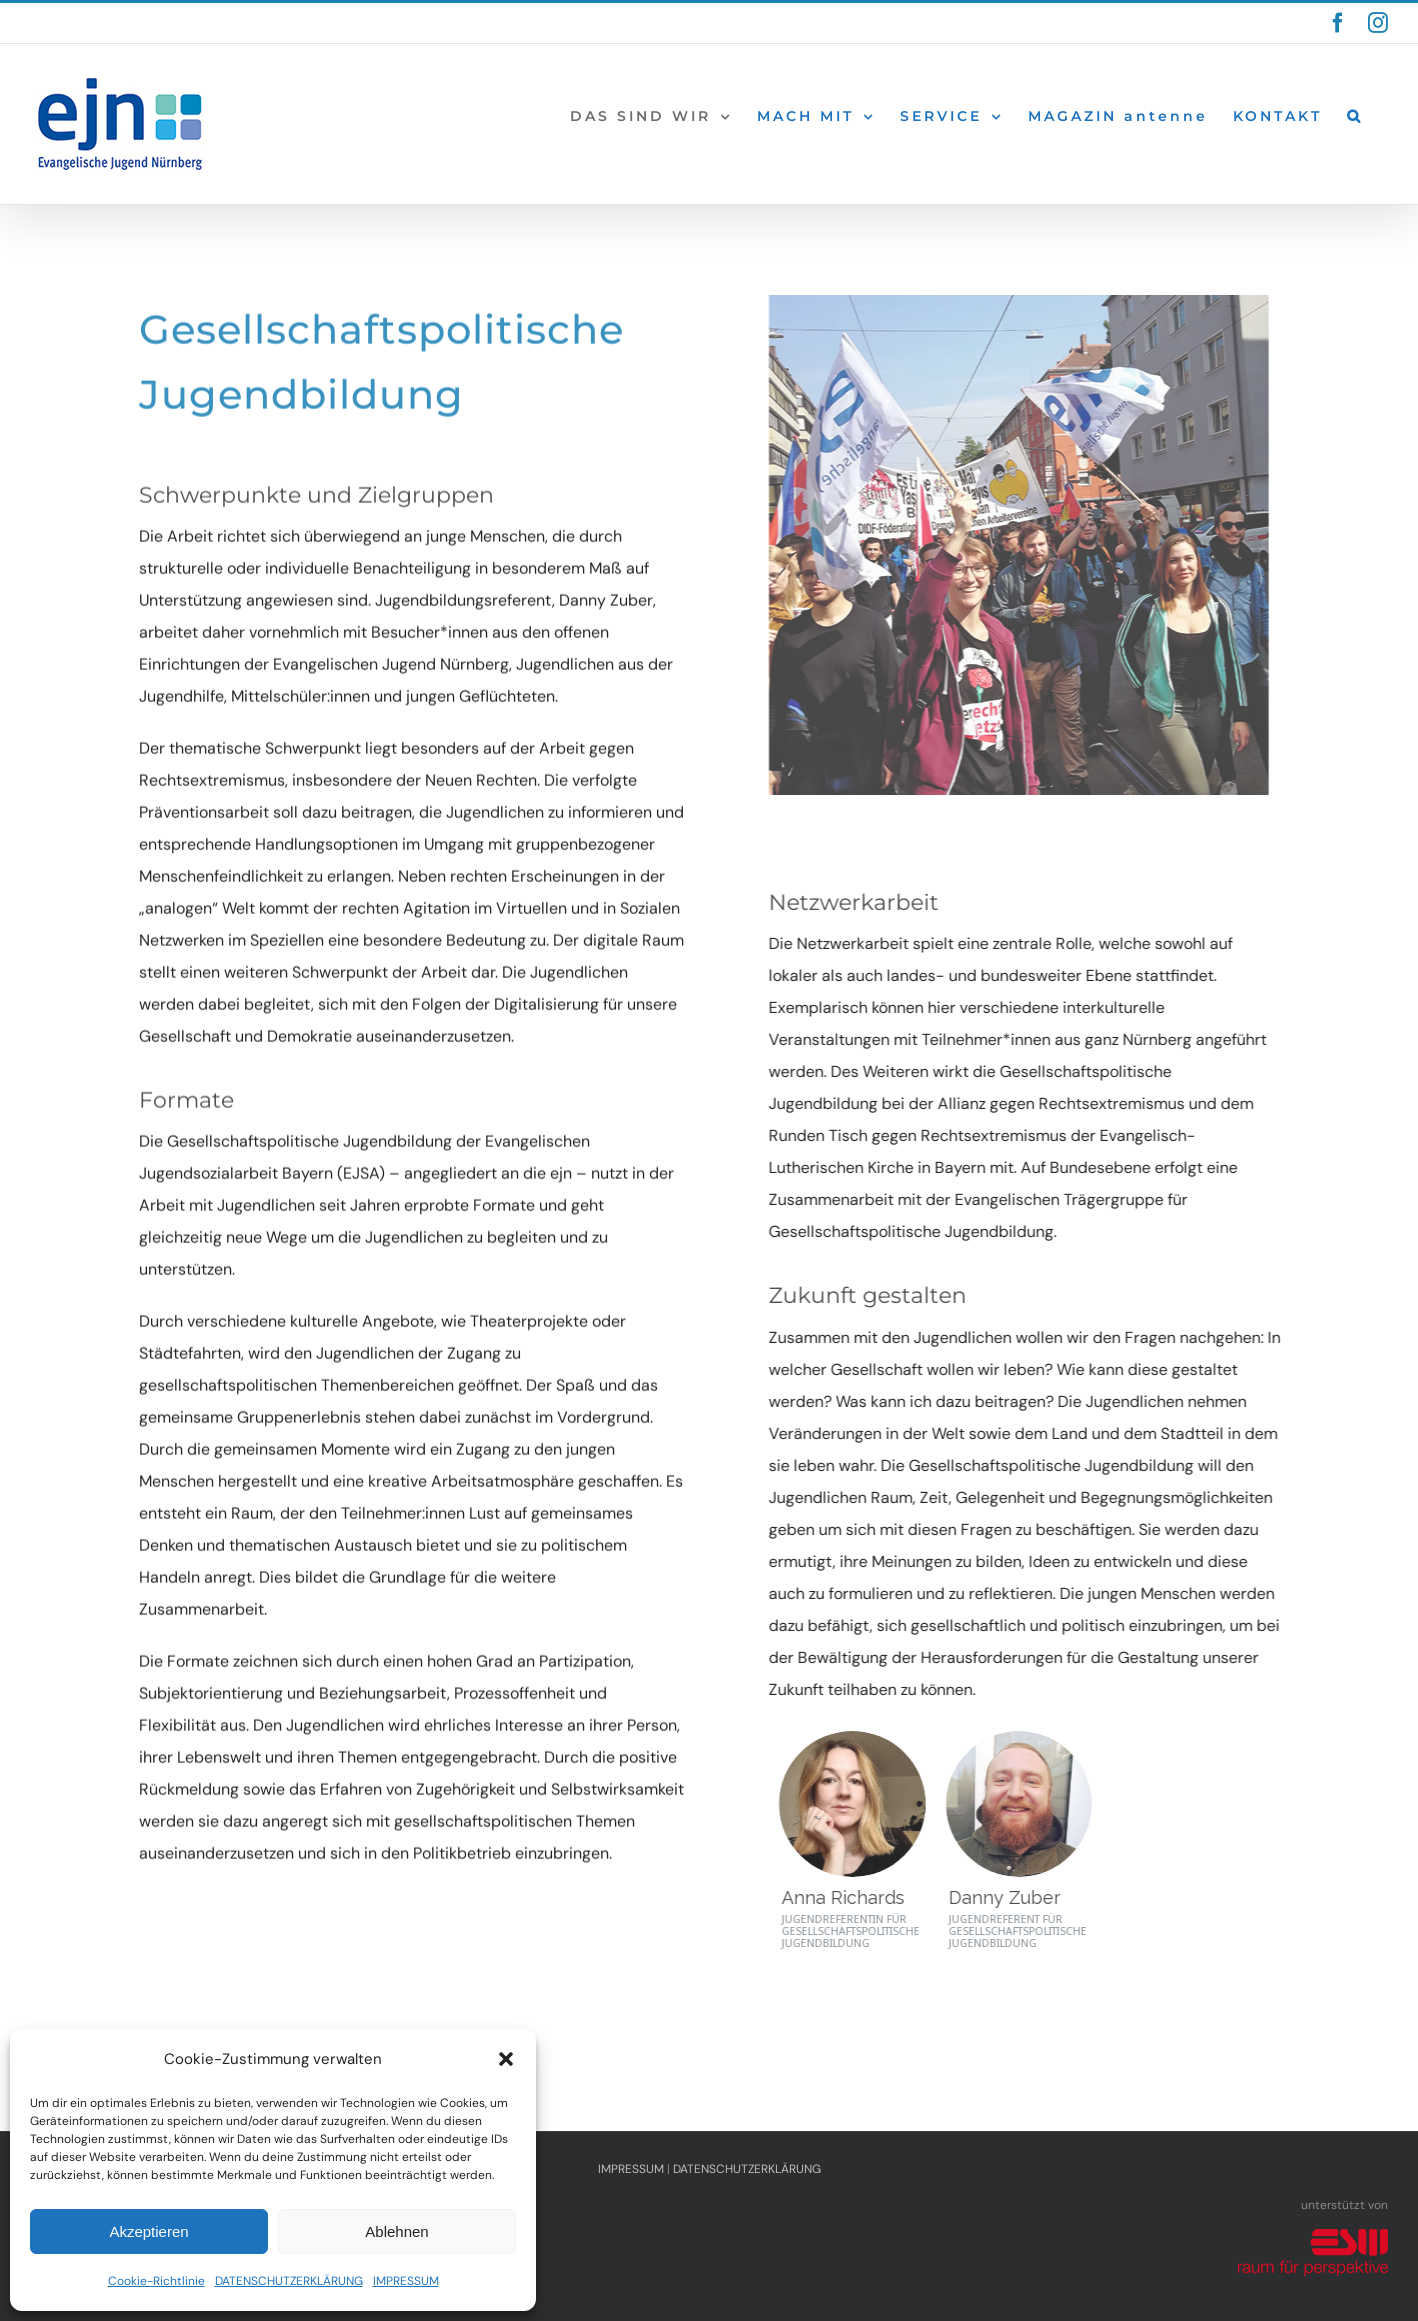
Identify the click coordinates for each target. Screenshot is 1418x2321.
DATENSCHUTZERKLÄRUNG (289, 2281)
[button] (506, 2059)
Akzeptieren (148, 2231)
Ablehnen (396, 2231)
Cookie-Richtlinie (156, 2281)
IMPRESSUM (406, 2281)
